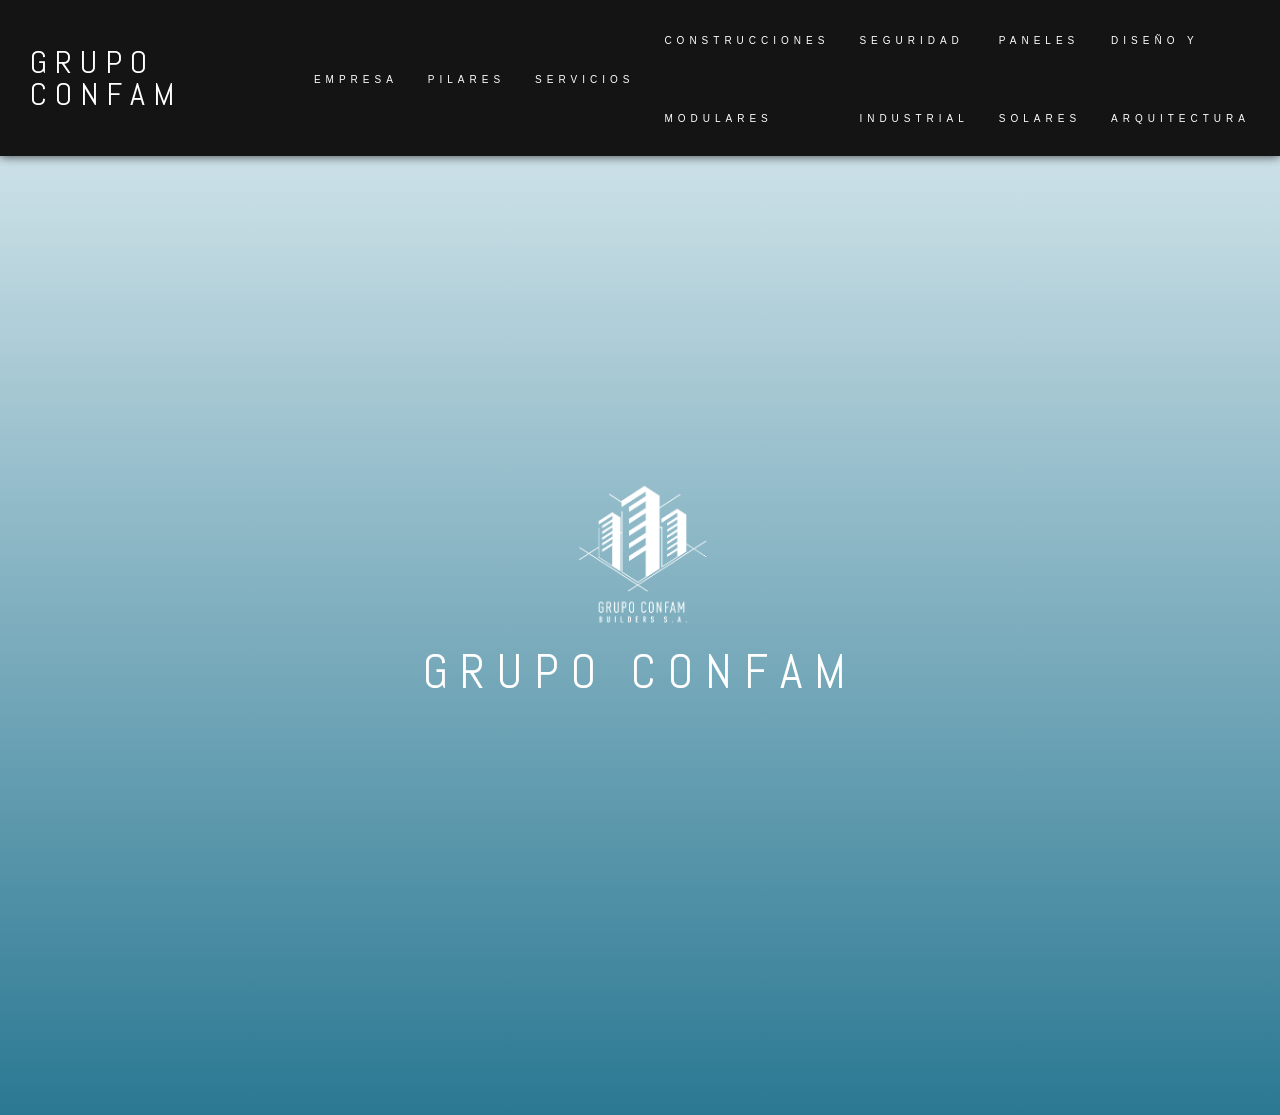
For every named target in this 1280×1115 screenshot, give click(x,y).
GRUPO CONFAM (106, 78)
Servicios (584, 79)
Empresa (356, 79)
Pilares (466, 79)
